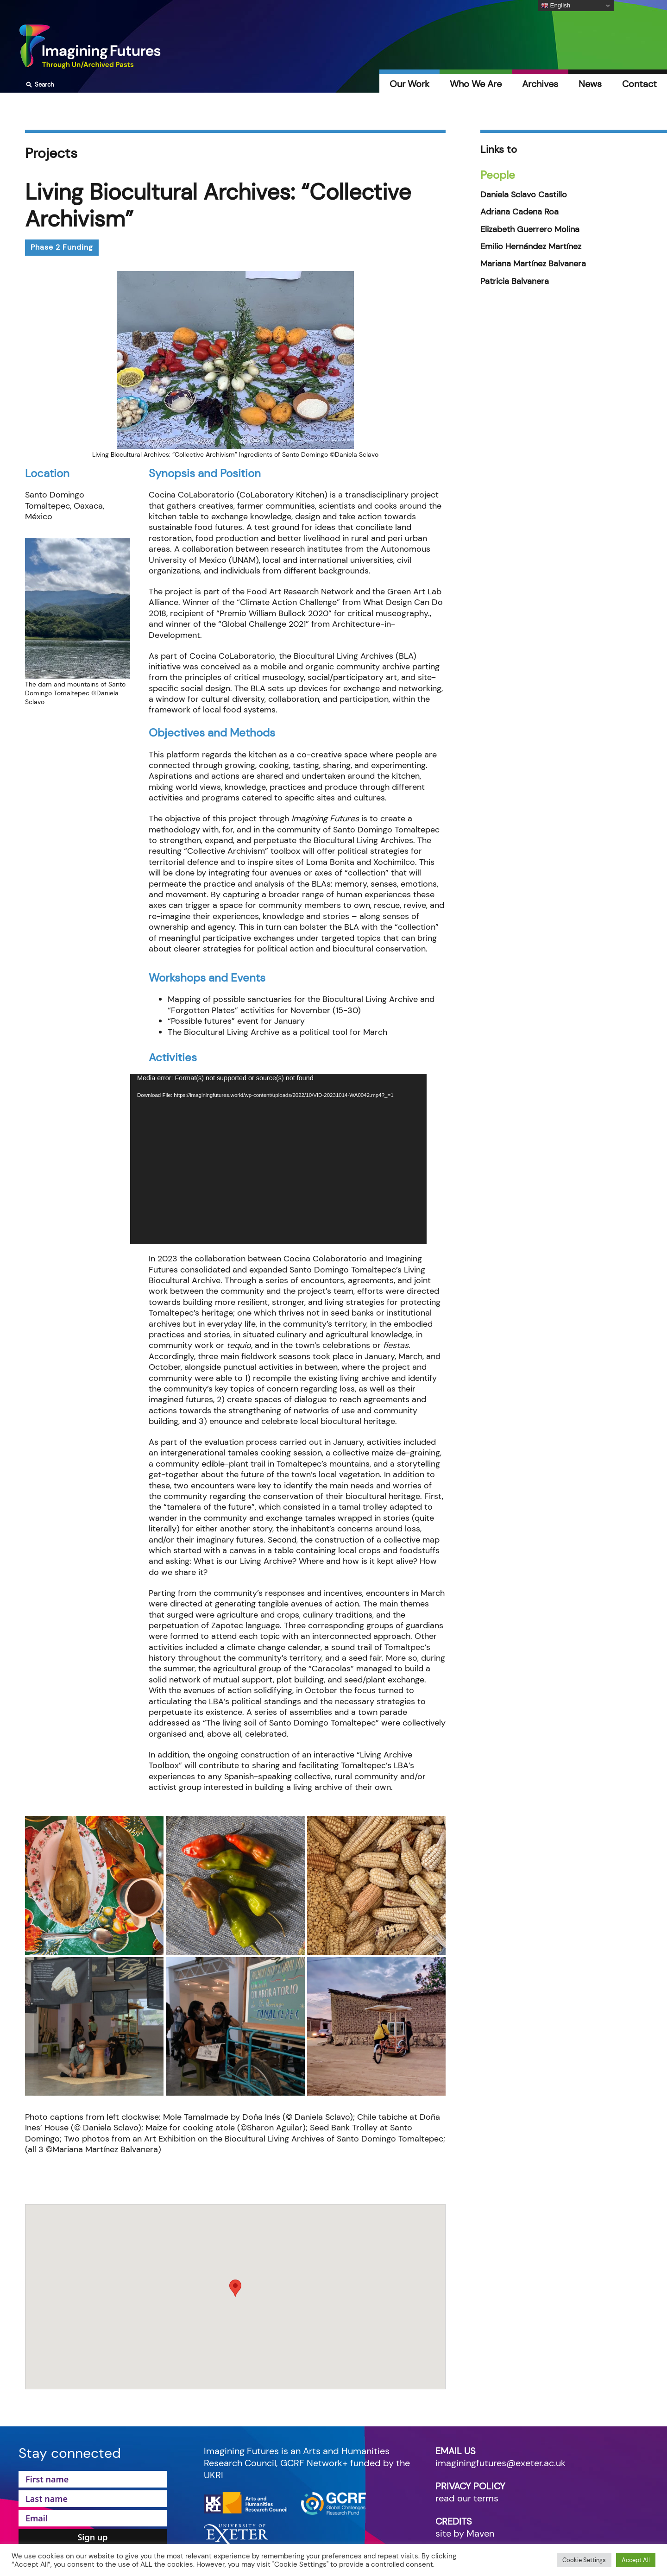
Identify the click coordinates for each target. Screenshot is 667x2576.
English (555, 5)
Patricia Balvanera (514, 281)
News (590, 84)
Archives (540, 84)
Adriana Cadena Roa (519, 212)
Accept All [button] (636, 2560)
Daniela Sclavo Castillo (523, 194)
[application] (278, 1159)
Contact (639, 84)
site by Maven (464, 2533)
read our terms (466, 2498)
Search (39, 85)
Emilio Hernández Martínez (530, 246)
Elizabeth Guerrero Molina (529, 229)
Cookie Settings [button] (584, 2560)
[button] (235, 2288)
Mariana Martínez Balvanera (533, 263)
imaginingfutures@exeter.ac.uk (500, 2463)
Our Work (409, 84)
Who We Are (476, 84)
